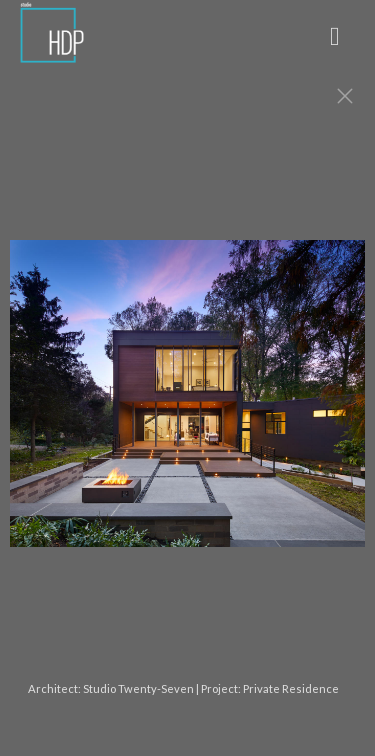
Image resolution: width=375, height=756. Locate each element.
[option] (187, 403)
